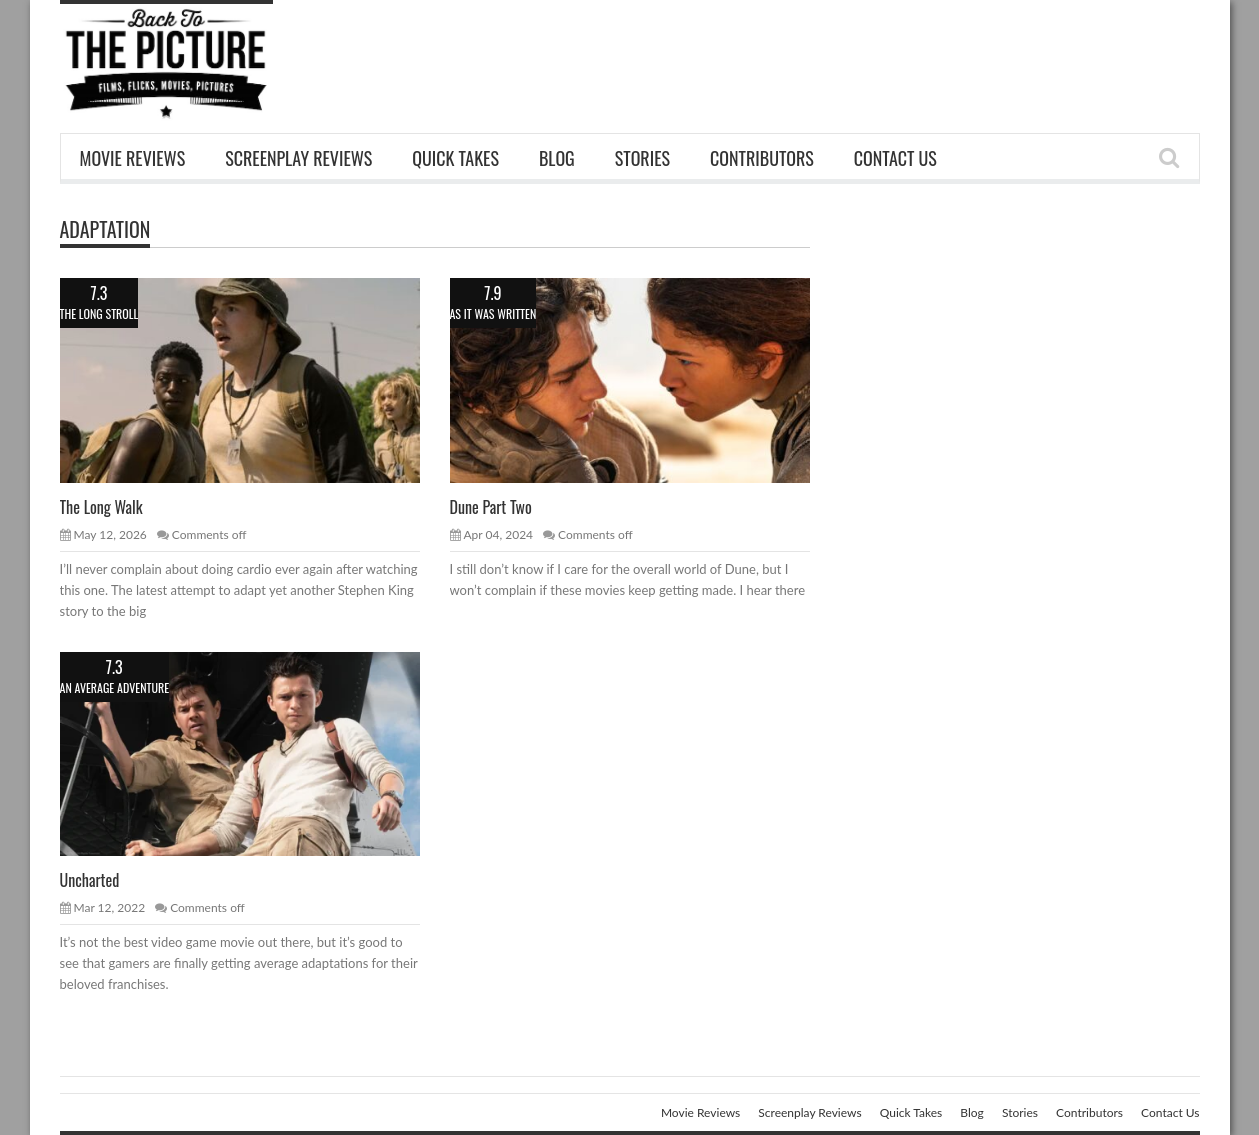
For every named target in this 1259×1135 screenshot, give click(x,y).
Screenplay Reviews (298, 158)
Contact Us (895, 158)
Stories (642, 158)
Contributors (762, 158)
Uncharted (90, 880)
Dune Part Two (491, 507)
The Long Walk (101, 507)
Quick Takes (455, 158)
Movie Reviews (133, 158)
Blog (557, 158)
